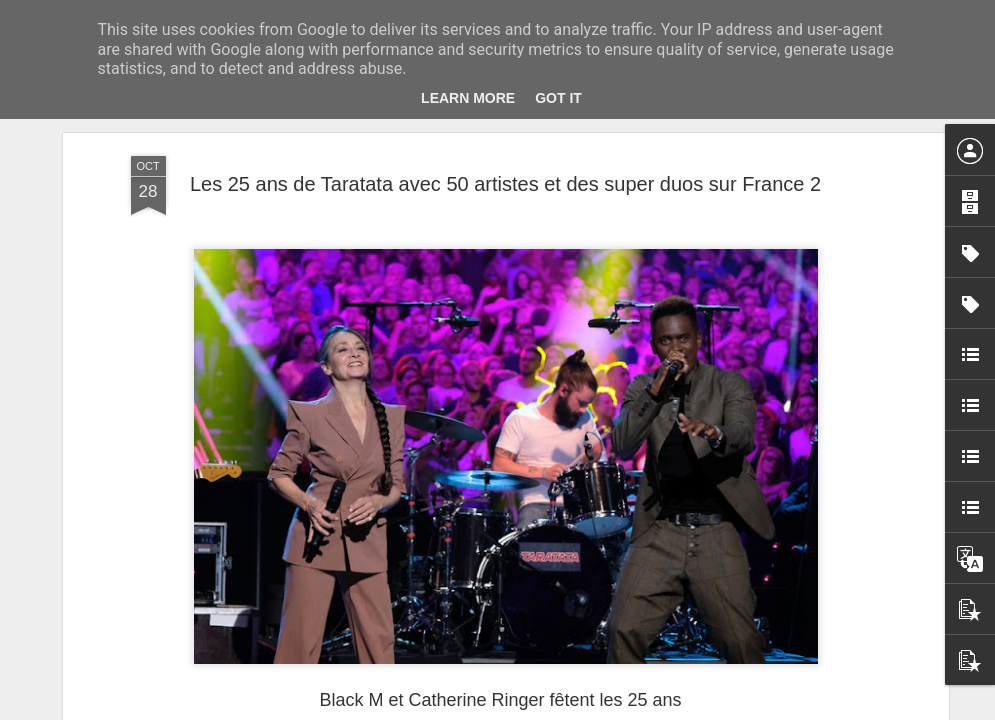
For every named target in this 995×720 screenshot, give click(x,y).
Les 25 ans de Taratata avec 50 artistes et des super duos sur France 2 (505, 164)
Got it (558, 98)
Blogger (569, 709)
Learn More (468, 98)
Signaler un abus (635, 709)
